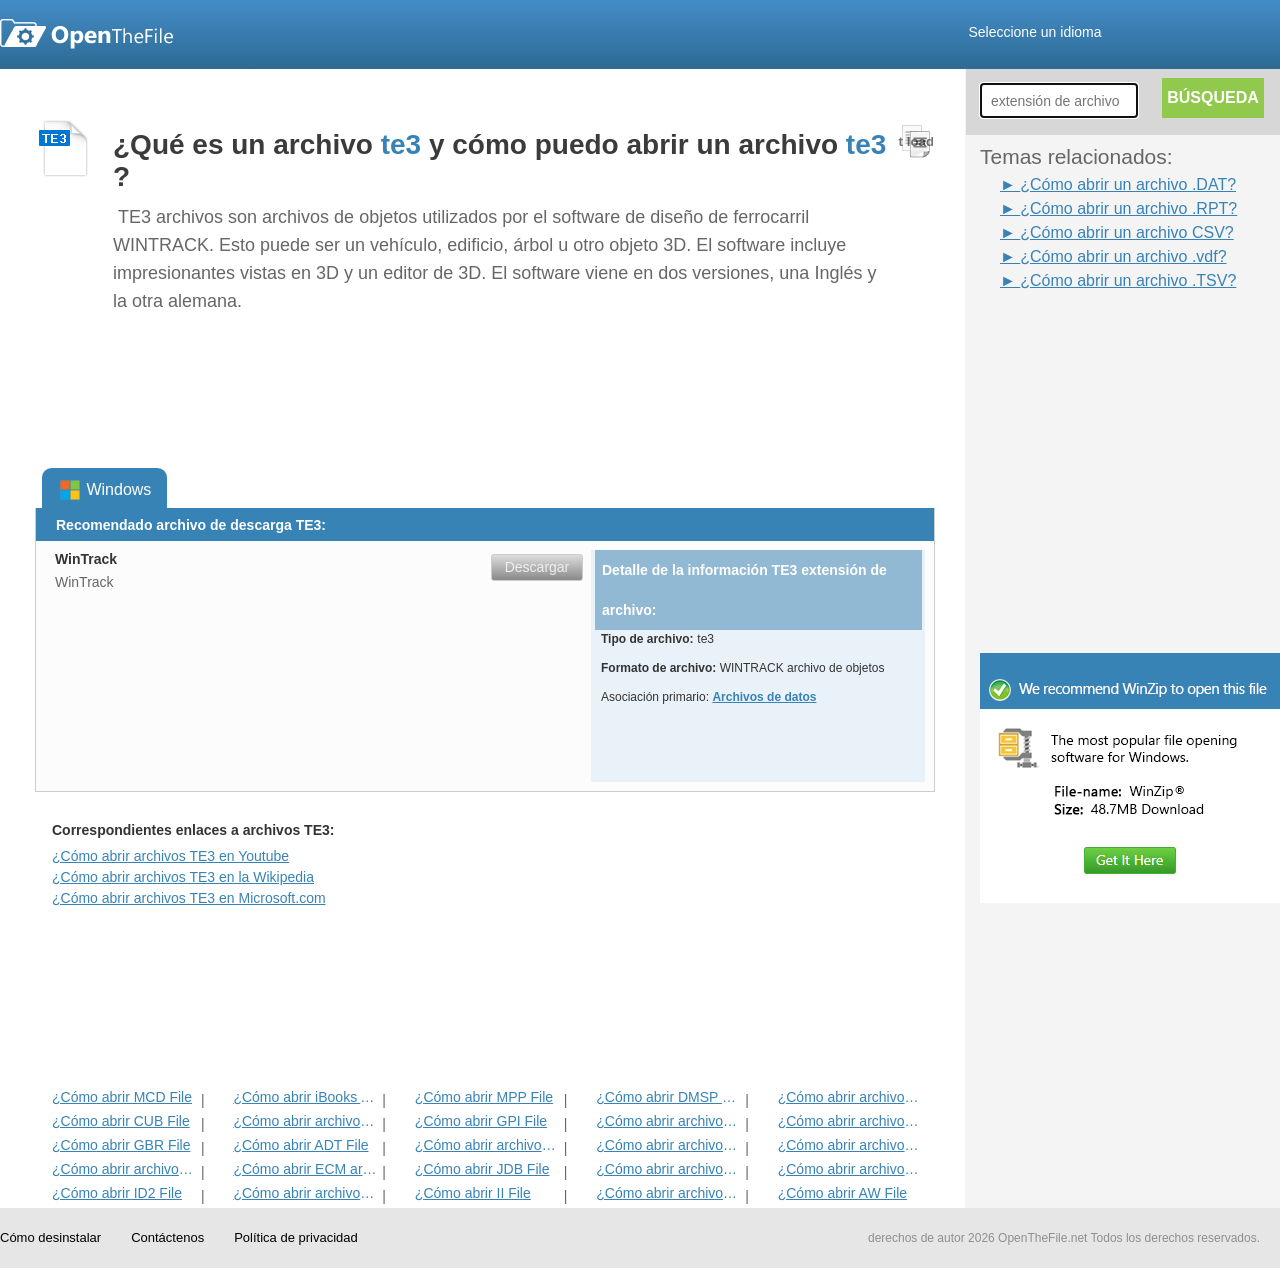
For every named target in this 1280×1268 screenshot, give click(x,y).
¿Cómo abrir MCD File (122, 1097)
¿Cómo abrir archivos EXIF (124, 1169)
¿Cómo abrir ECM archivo (305, 1169)
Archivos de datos (764, 697)
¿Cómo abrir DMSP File (668, 1097)
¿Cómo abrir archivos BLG (850, 1169)
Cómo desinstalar (50, 1237)
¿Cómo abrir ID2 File (117, 1193)
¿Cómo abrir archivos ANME (668, 1145)
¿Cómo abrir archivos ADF (850, 1097)
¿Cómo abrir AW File (842, 1193)
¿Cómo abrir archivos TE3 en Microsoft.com (189, 898)
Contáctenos (167, 1237)
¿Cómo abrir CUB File (121, 1121)
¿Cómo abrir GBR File (121, 1145)
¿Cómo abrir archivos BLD (668, 1169)
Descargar (537, 567)
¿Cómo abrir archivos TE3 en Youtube (170, 856)
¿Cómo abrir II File (473, 1193)
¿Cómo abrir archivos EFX (850, 1145)
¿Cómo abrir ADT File (300, 1145)
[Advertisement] (1130, 518)
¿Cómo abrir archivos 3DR (668, 1121)
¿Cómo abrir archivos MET (305, 1121)
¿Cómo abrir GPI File (481, 1121)
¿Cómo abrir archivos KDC (668, 1193)
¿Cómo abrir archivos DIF (850, 1121)
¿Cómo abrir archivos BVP (487, 1145)
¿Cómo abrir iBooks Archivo (305, 1097)
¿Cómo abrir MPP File (484, 1097)
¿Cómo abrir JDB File (482, 1169)
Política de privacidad (296, 1237)
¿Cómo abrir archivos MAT (305, 1193)
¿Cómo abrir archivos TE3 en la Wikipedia (183, 877)
